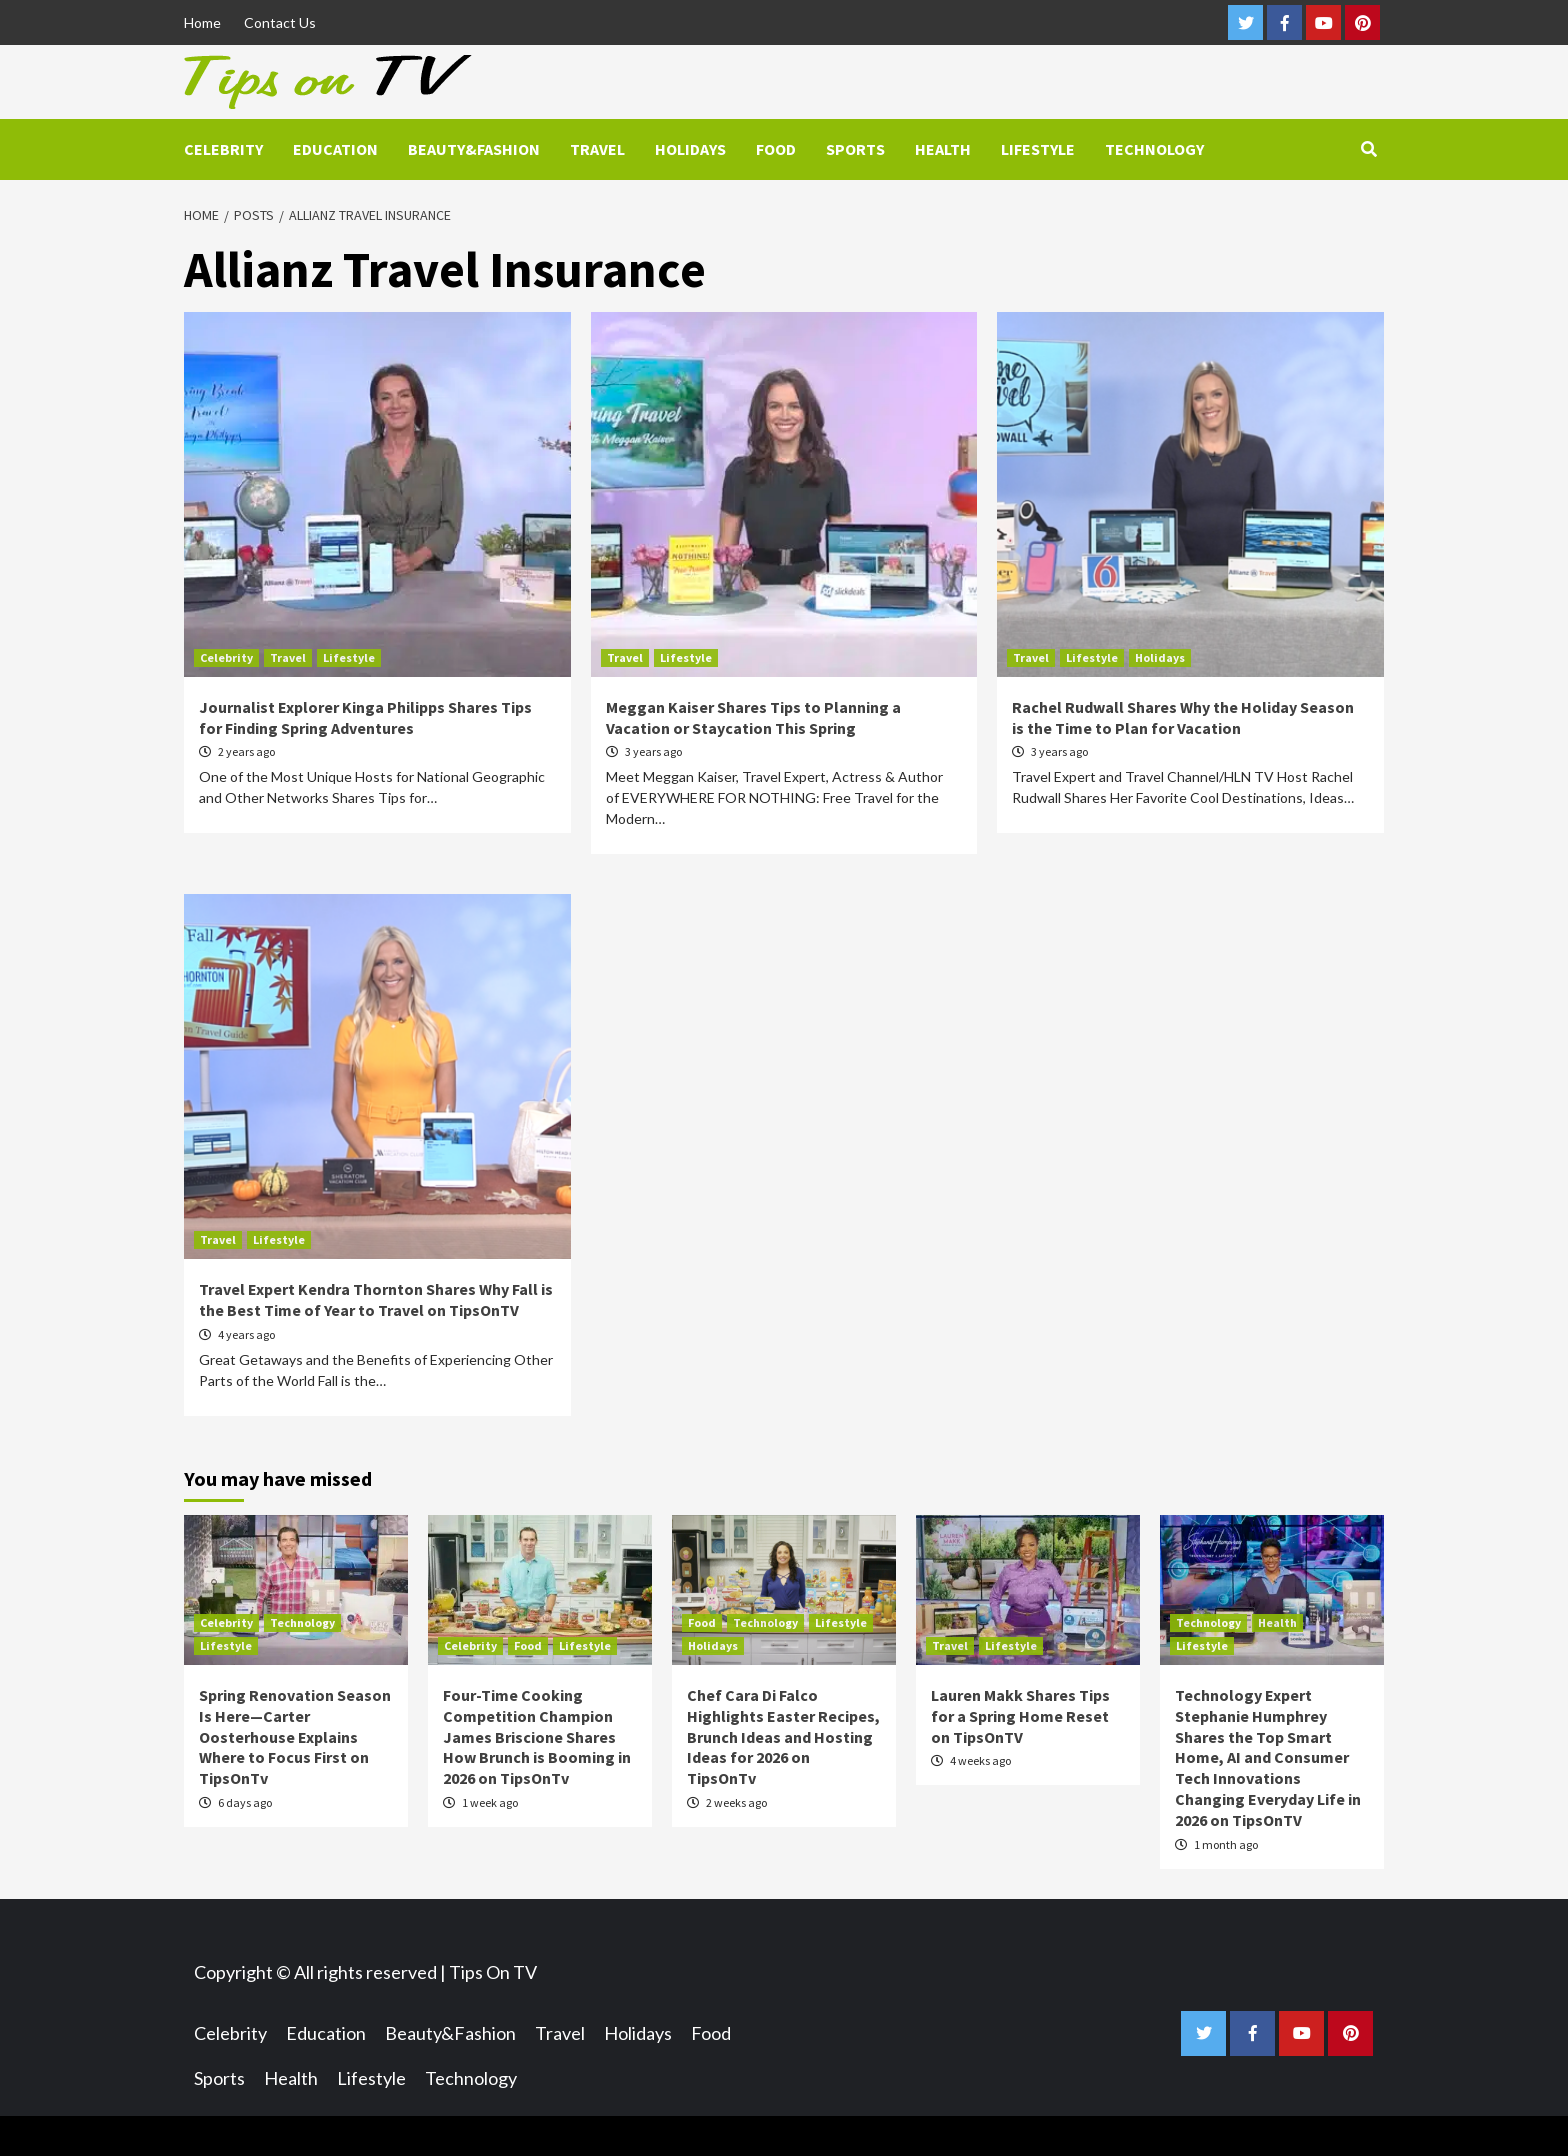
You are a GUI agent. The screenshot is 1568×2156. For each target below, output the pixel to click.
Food (776, 149)
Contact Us (280, 22)
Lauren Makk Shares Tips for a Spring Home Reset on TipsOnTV (1020, 1716)
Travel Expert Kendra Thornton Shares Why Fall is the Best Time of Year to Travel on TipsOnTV (376, 1299)
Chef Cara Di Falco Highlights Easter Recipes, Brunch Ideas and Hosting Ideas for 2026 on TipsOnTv (783, 1736)
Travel (597, 149)
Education (335, 149)
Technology (1154, 149)
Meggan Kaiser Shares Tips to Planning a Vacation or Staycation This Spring (753, 717)
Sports (855, 149)
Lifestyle (1038, 149)
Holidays (690, 149)
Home (202, 22)
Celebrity (223, 149)
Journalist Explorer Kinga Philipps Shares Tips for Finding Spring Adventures (365, 717)
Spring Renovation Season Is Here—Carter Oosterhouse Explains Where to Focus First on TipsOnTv (295, 1736)
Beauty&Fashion (474, 149)
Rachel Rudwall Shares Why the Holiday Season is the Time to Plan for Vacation (1183, 717)
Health (943, 149)
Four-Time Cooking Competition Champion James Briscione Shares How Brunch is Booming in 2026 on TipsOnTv (537, 1736)
